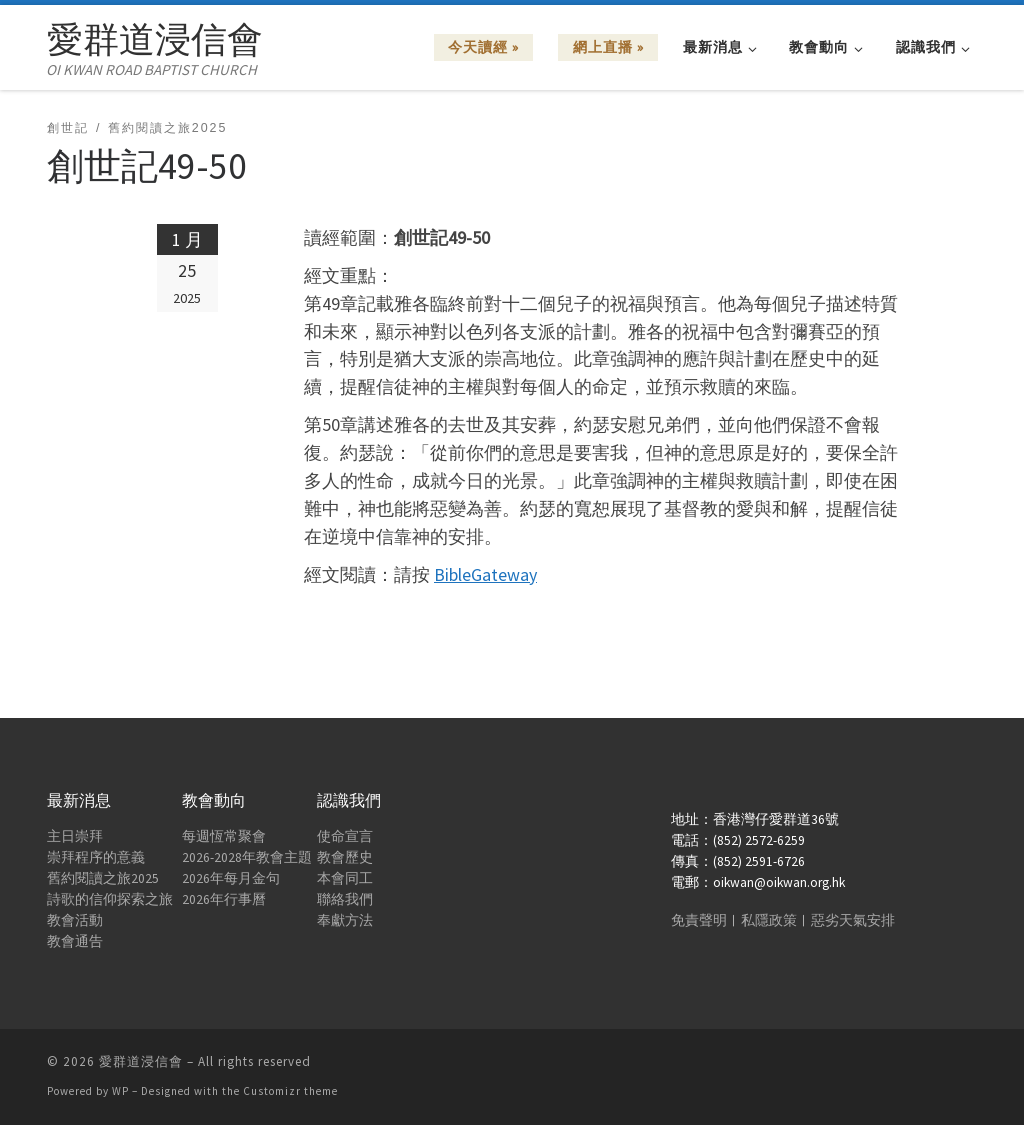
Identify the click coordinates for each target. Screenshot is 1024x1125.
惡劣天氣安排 (853, 920)
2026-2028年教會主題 (247, 857)
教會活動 (75, 920)
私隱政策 (769, 920)
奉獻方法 (345, 920)
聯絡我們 (345, 899)
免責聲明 (699, 920)
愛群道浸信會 (141, 1061)
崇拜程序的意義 (96, 857)
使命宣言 (345, 836)
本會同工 (345, 878)
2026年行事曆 (224, 899)
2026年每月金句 (231, 878)
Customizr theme (290, 1091)
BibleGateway (485, 574)
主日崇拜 (75, 836)
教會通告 (75, 941)
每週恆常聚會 (224, 836)
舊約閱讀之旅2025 (103, 878)
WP (120, 1091)
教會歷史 (345, 857)
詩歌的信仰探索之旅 (110, 899)
